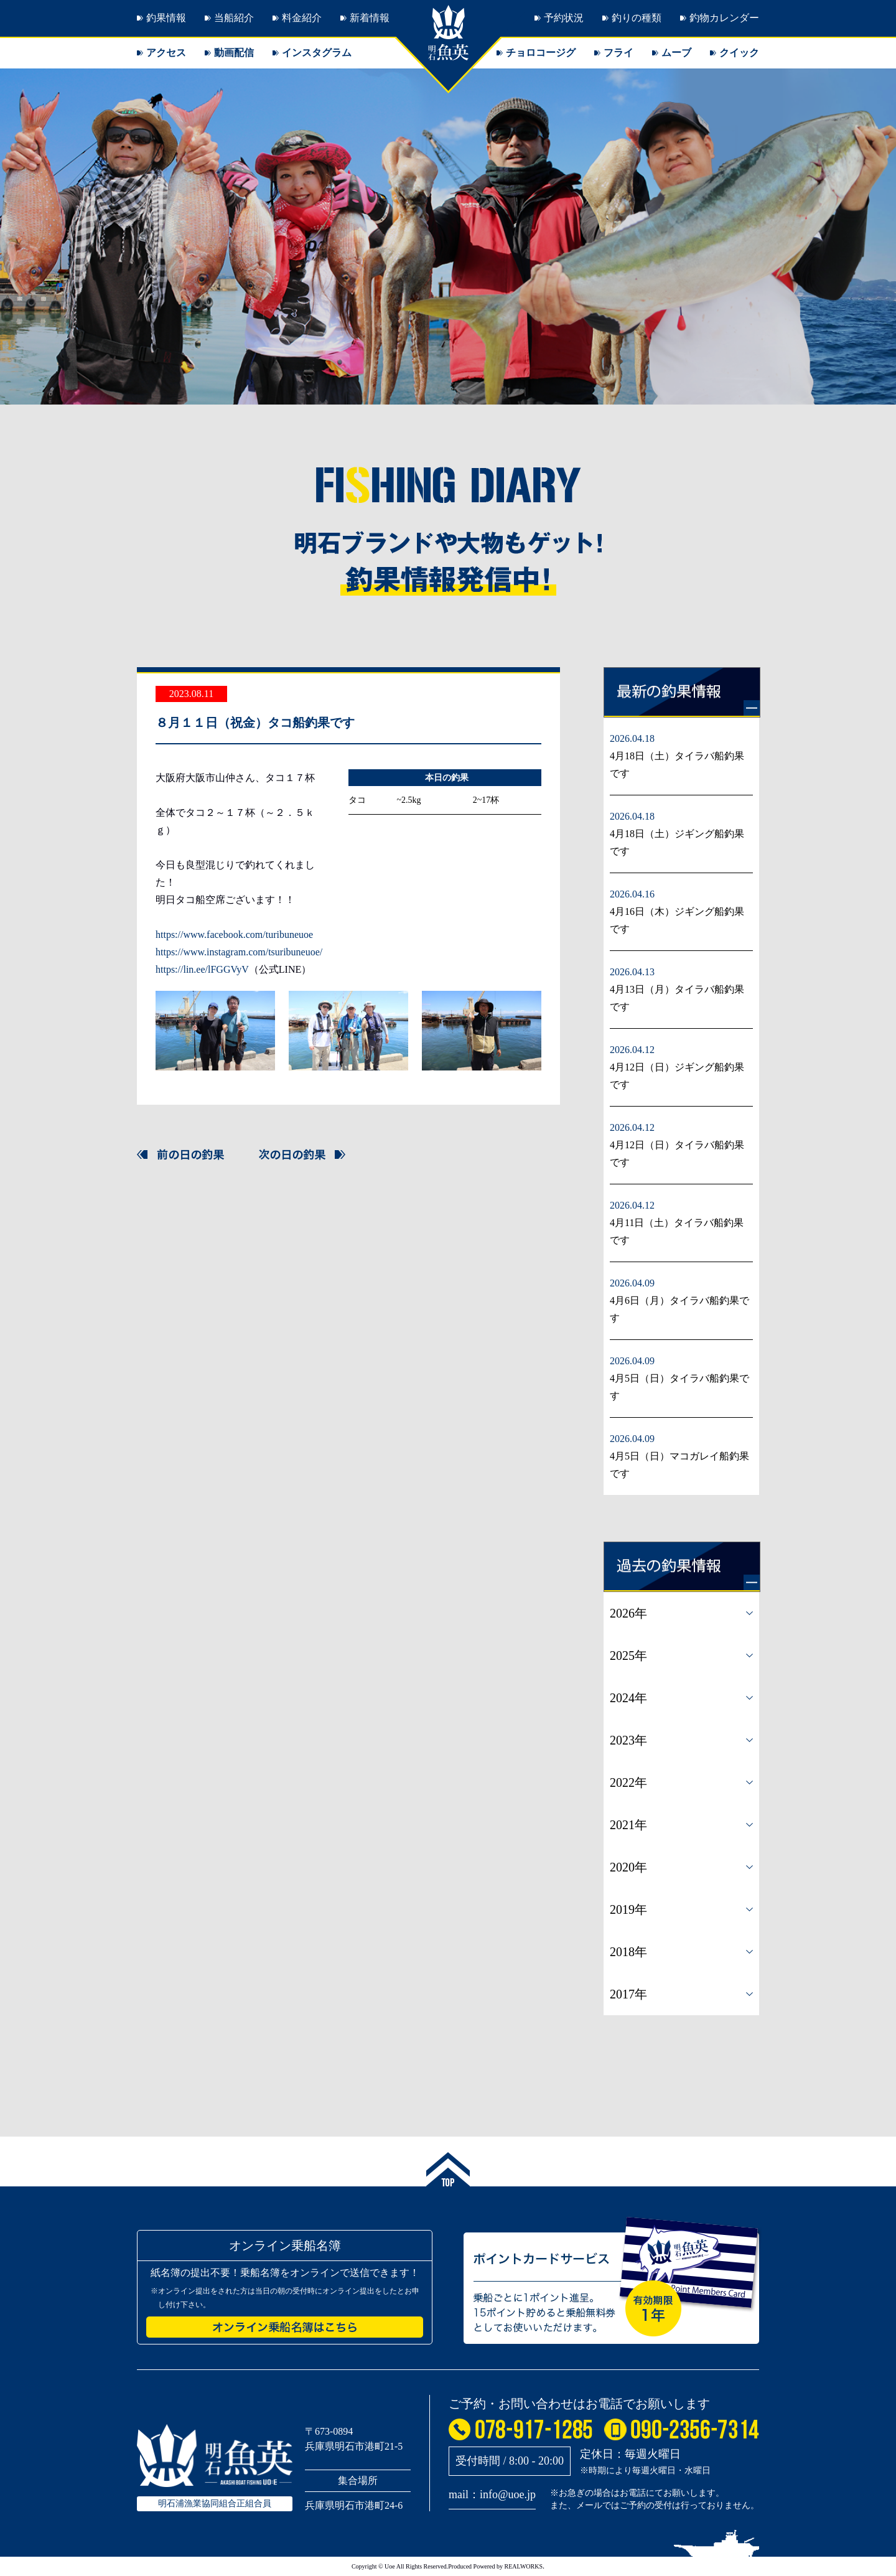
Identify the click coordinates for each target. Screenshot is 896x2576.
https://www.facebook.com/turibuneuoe (234, 934)
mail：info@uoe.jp (492, 2494)
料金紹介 (302, 17)
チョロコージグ (541, 52)
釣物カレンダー (724, 17)
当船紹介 (234, 17)
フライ (618, 52)
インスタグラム (317, 52)
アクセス (166, 52)
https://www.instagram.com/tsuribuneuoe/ (239, 952)
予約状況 (564, 17)
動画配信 (234, 52)
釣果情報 (166, 17)
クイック (739, 52)
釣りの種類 (636, 17)
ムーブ (676, 52)
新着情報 (370, 17)
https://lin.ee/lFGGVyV (202, 969)
